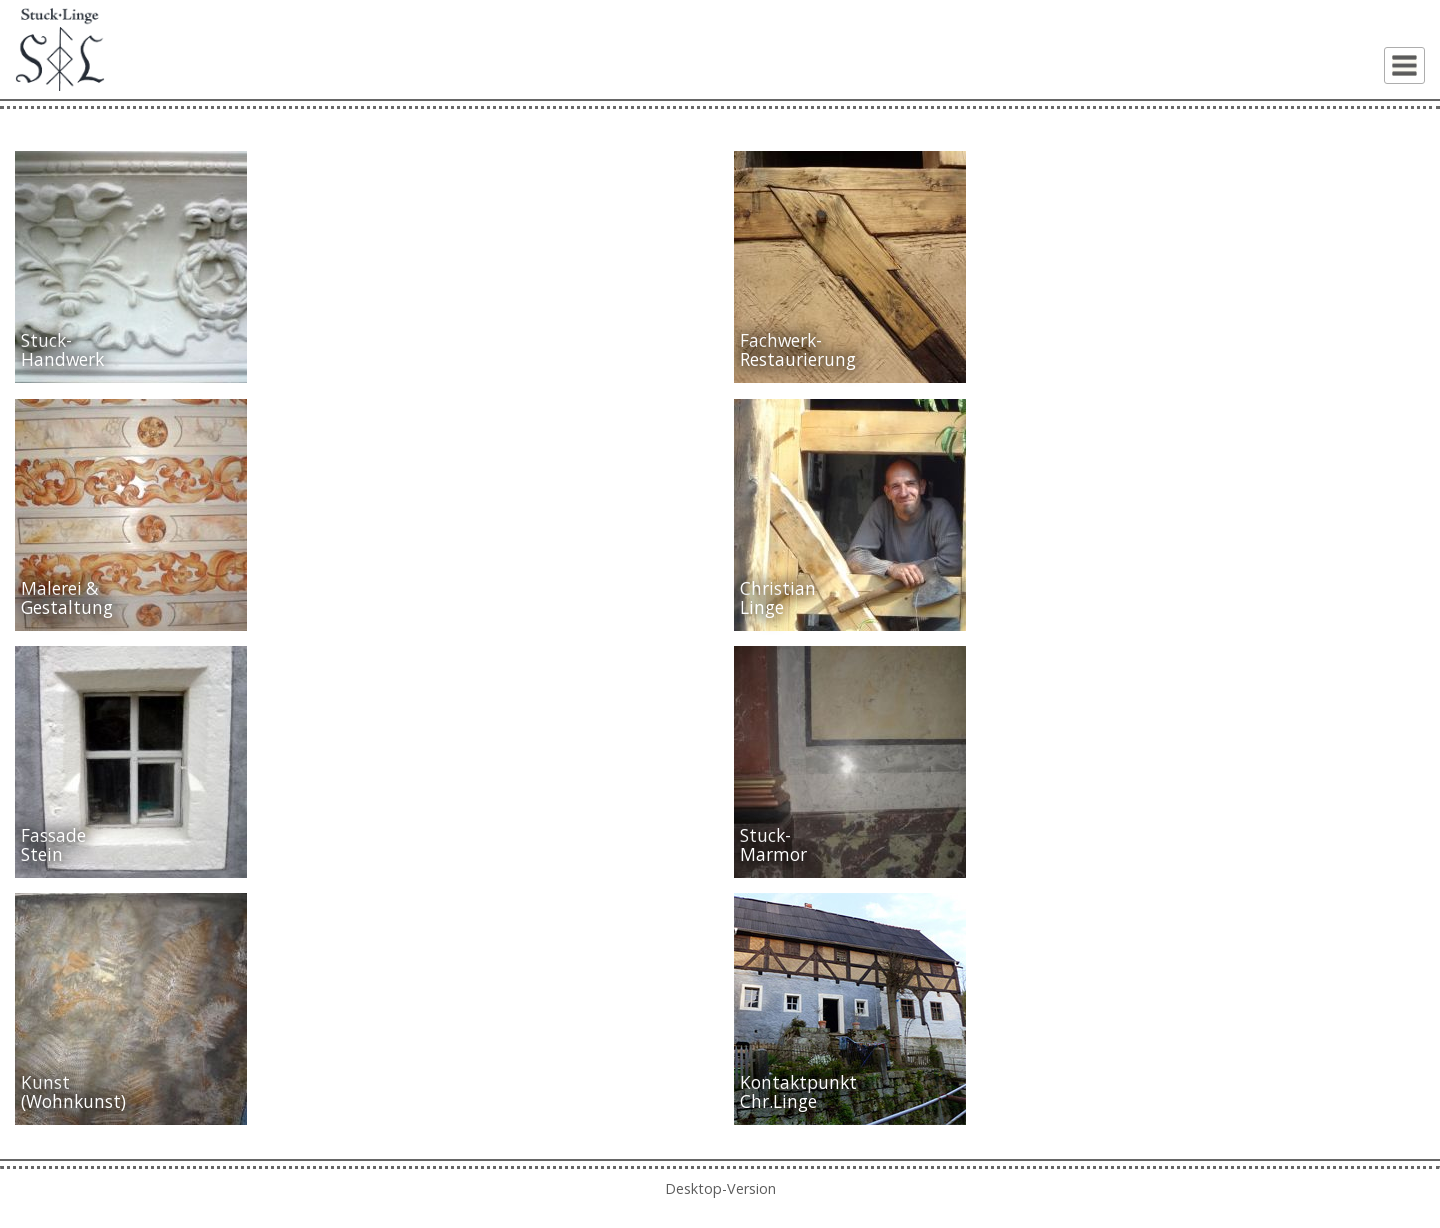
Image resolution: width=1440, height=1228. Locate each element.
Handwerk (62, 359)
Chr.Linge (778, 1101)
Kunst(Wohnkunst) (73, 1092)
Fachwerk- (781, 340)
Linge (762, 607)
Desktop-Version (720, 1188)
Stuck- (46, 340)
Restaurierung (798, 359)
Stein (42, 854)
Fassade (53, 835)
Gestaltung (67, 607)
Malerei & (60, 588)
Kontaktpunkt (798, 1082)
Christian (778, 588)
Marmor (773, 854)
